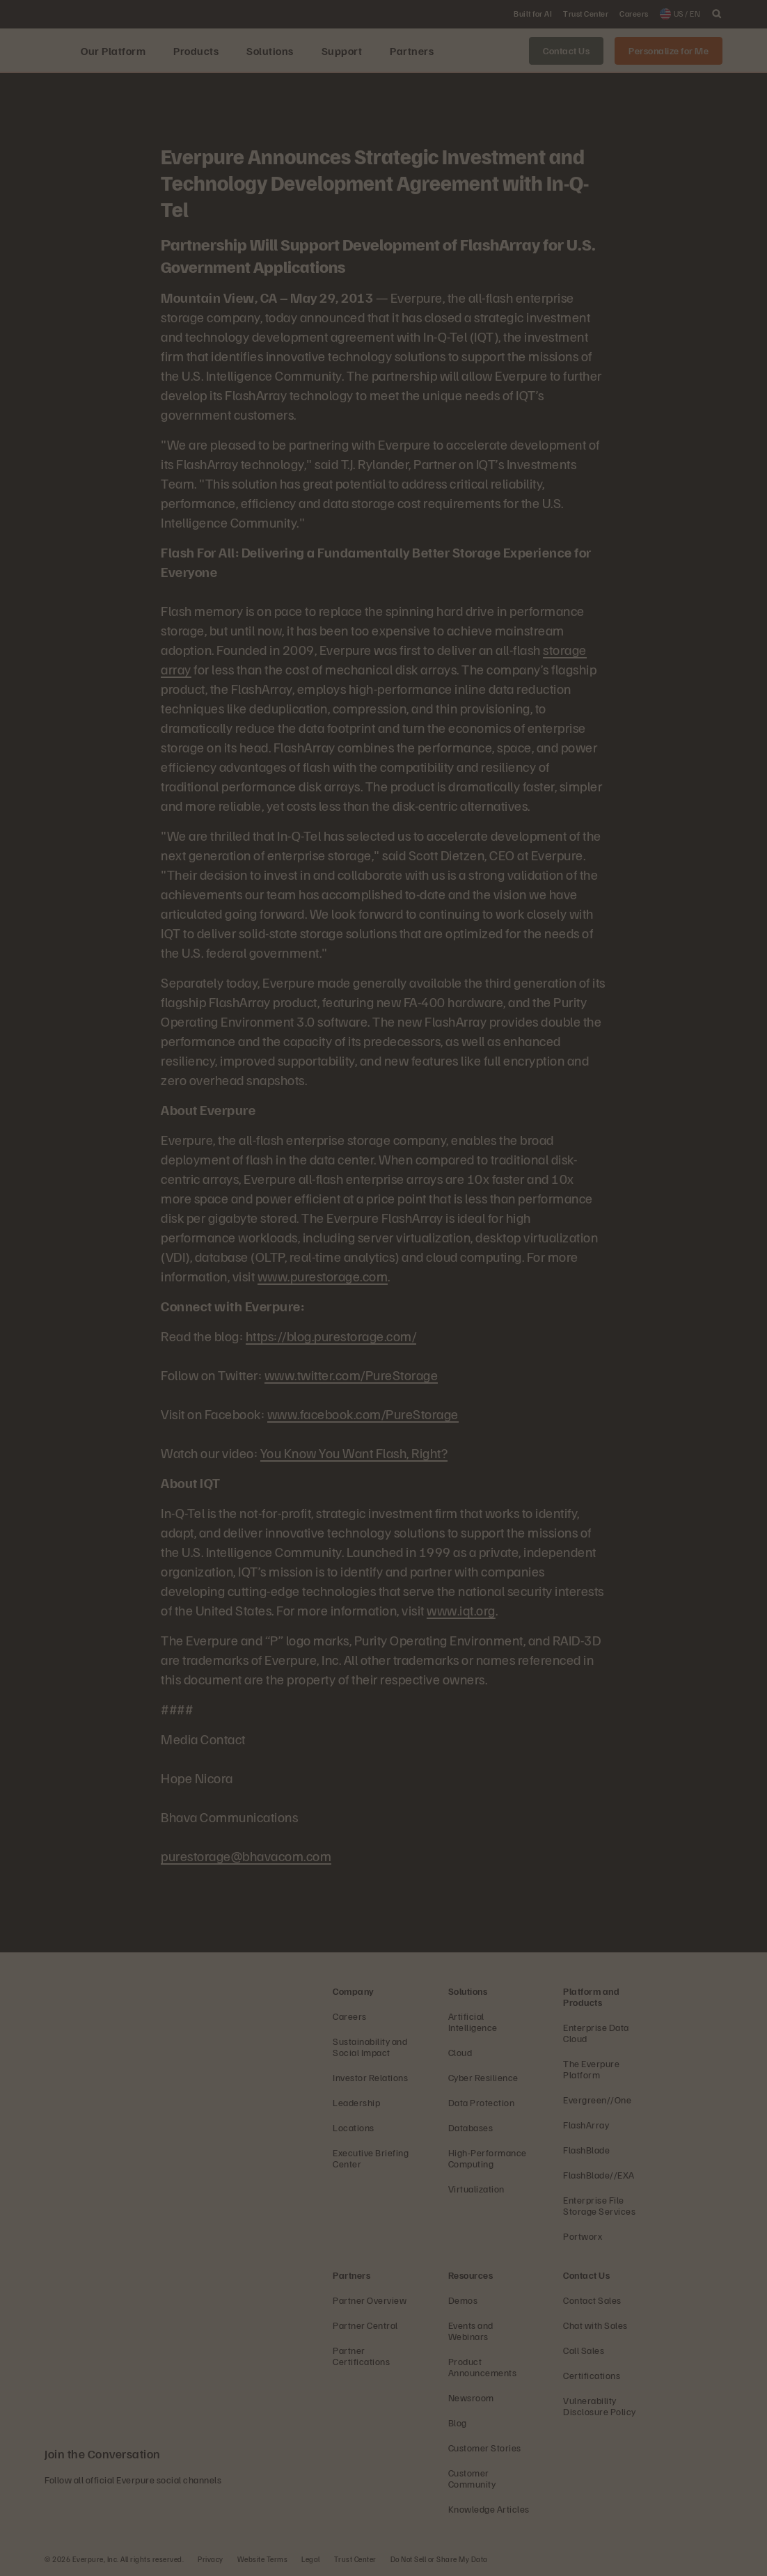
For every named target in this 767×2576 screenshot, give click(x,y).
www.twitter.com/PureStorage (351, 1375)
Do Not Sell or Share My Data (439, 2558)
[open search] (716, 13)
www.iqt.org (461, 1610)
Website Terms (262, 2558)
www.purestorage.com (323, 1276)
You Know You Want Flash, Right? (354, 1453)
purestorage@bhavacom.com (246, 1856)
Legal (310, 2558)
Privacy (210, 2558)
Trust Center (355, 2558)
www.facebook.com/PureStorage (363, 1414)
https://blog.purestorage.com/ (331, 1336)
